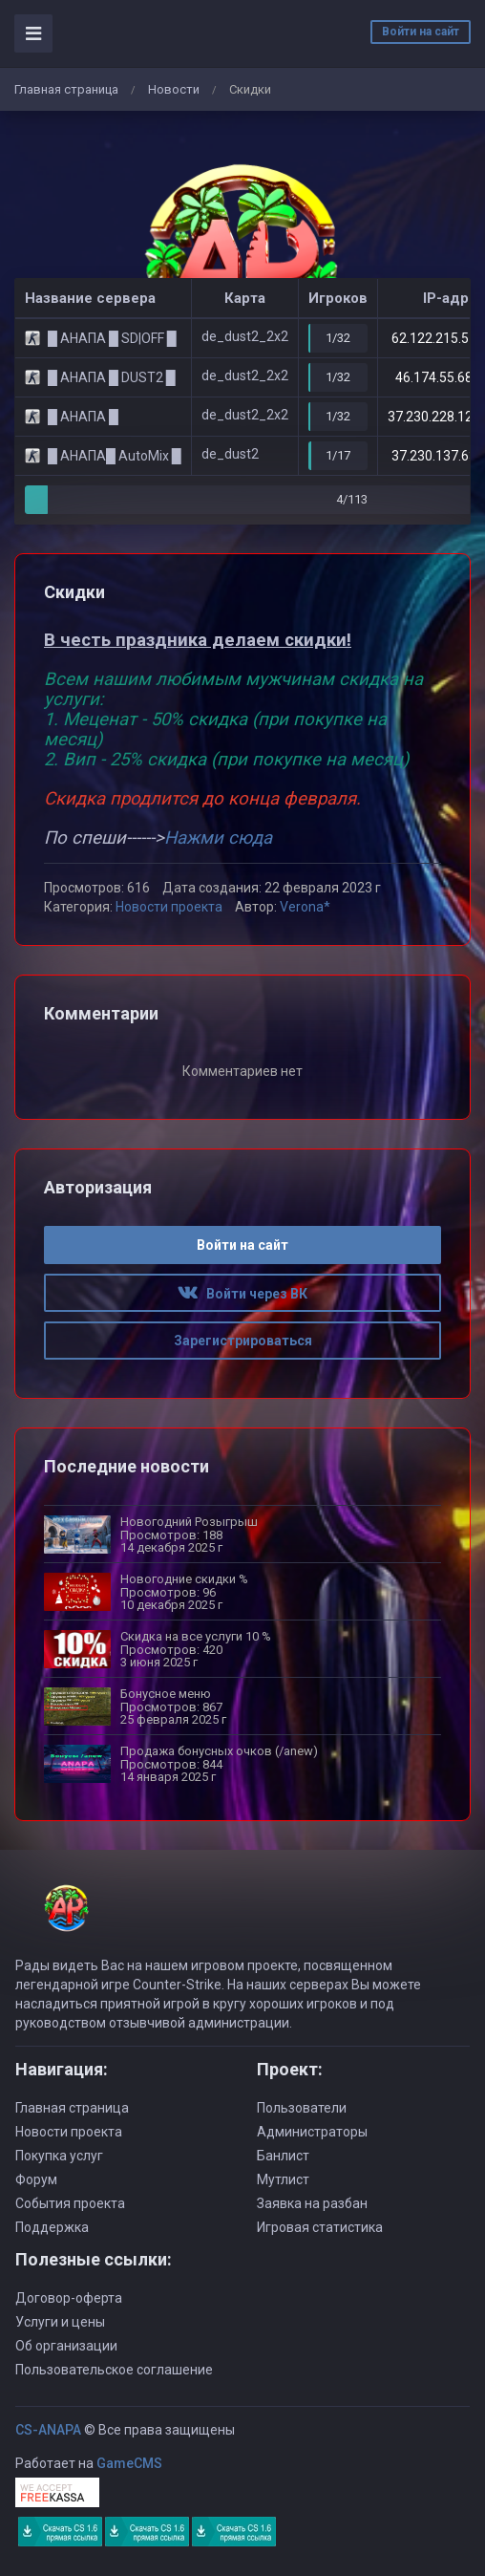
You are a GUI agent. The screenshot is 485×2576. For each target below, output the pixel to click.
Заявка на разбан (312, 2203)
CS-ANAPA (48, 2429)
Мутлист (283, 2179)
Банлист (283, 2155)
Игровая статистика (320, 2227)
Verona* (305, 906)
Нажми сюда (218, 837)
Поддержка (52, 2227)
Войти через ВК (242, 1293)
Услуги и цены (60, 2321)
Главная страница (66, 89)
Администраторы (312, 2131)
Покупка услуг (59, 2155)
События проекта (70, 2203)
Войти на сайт (420, 31)
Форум (36, 2179)
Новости (174, 89)
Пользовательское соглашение (114, 2369)
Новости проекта (169, 906)
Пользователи (302, 2107)
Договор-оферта (68, 2298)
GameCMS (129, 2463)
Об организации (66, 2345)
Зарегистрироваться (243, 1340)
